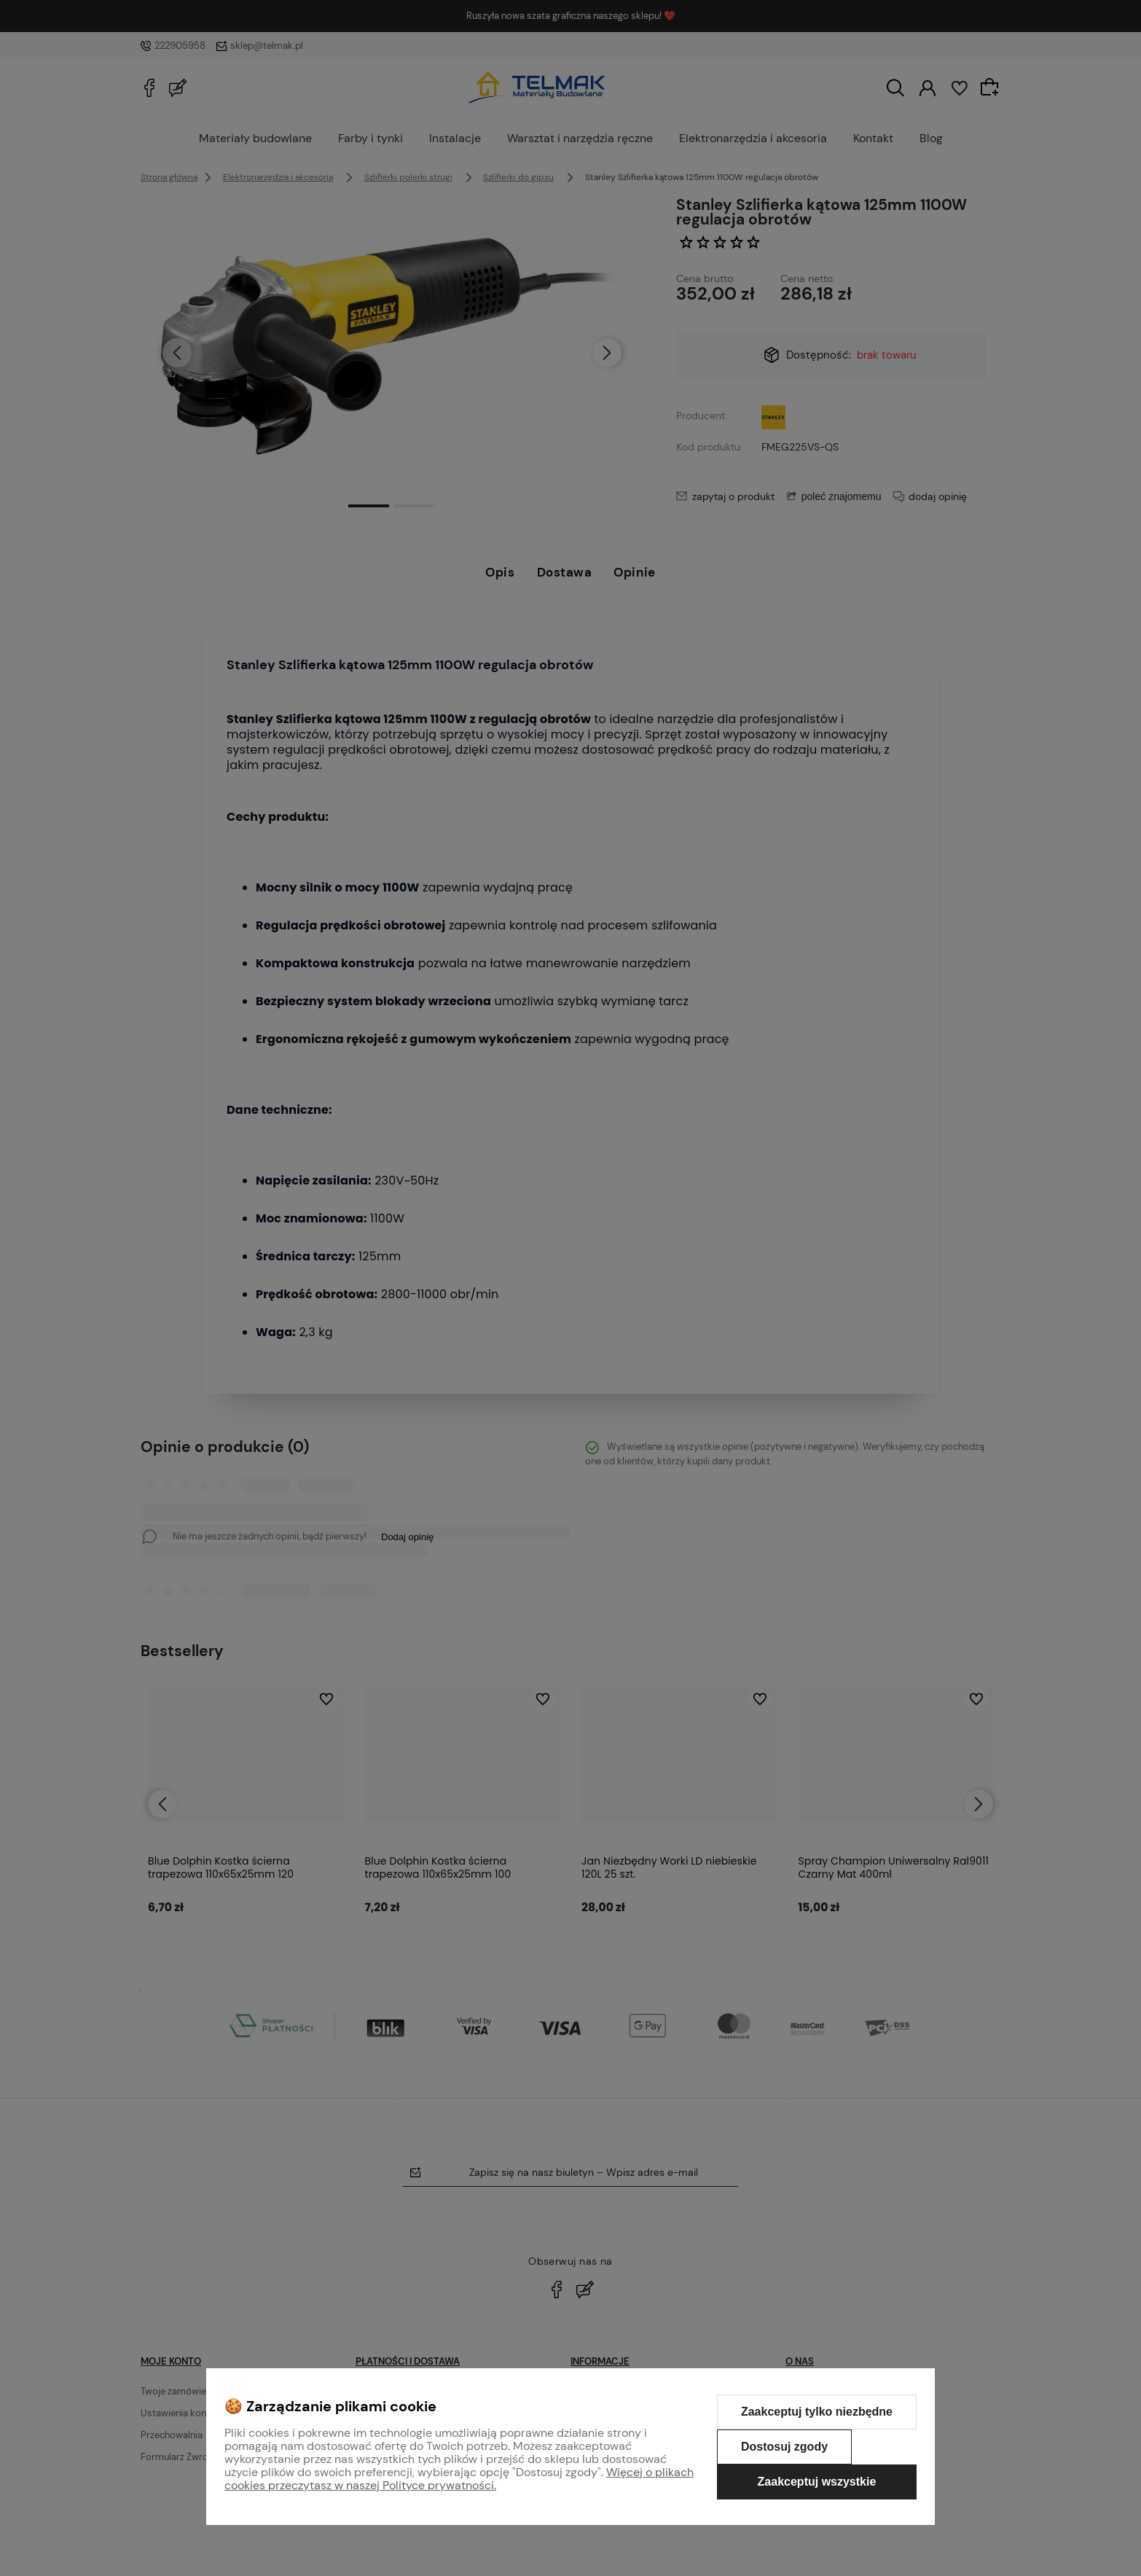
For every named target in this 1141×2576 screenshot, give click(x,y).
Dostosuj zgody (784, 2446)
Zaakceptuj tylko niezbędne (817, 2411)
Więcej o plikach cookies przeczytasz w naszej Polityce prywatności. (459, 2478)
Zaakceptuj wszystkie (817, 2481)
